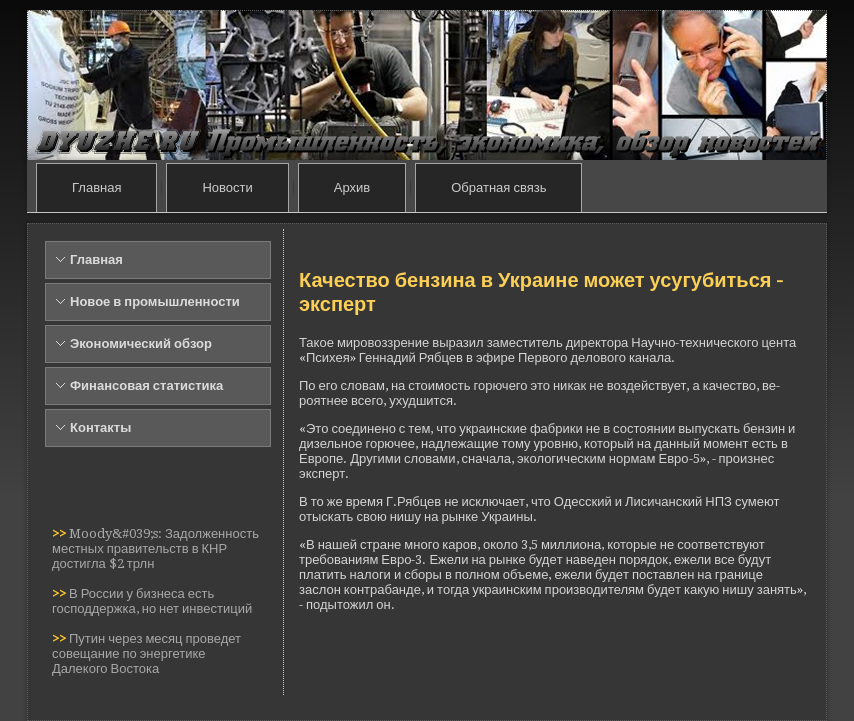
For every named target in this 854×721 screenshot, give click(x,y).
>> (60, 533)
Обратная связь (498, 187)
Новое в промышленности (155, 301)
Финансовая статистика (146, 385)
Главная (96, 187)
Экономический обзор (141, 343)
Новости (227, 187)
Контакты (100, 427)
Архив (352, 187)
